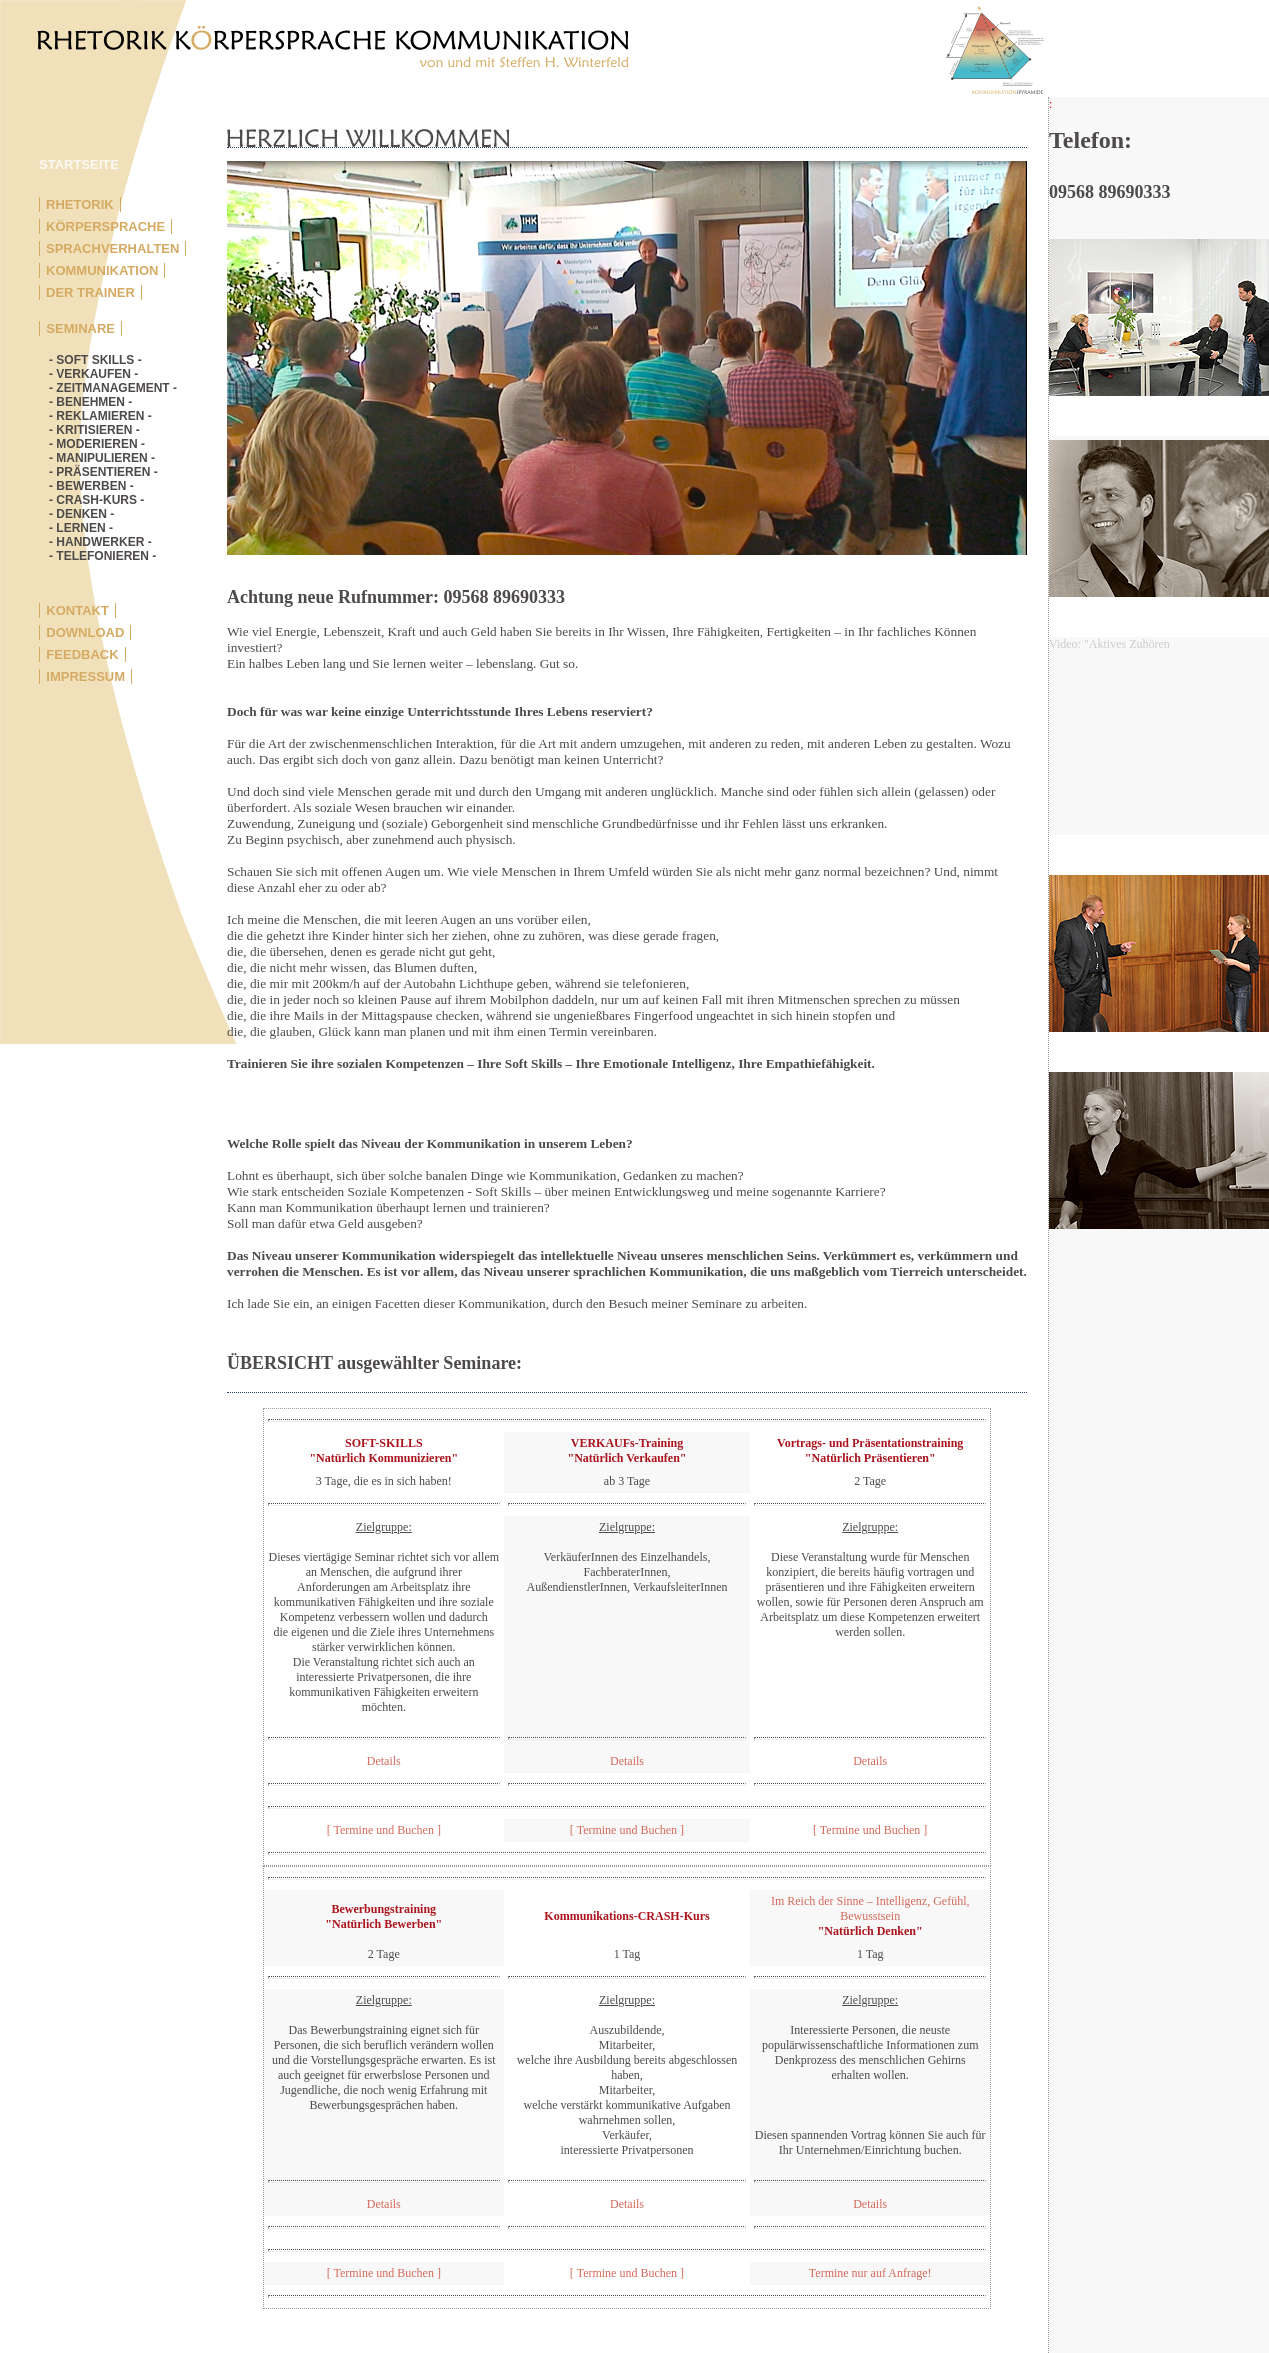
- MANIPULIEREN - (102, 458)
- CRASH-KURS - (96, 500)
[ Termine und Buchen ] (384, 1830)
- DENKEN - (81, 514)
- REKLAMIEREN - (100, 416)
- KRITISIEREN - (94, 430)
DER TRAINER (90, 292)
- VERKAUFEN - (93, 374)
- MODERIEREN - (97, 444)
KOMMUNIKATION (102, 270)
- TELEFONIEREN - (102, 556)
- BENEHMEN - (90, 402)
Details (384, 1761)
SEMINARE (80, 328)
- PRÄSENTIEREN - (103, 472)
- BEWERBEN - (91, 486)
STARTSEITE (79, 164)
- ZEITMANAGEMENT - (113, 388)
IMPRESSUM (85, 676)
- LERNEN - (81, 528)
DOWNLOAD (85, 632)
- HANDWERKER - (100, 542)
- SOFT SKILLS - (95, 360)
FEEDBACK (82, 654)
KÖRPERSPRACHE (105, 226)
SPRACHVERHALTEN (112, 248)
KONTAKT (77, 610)
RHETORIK (80, 204)
